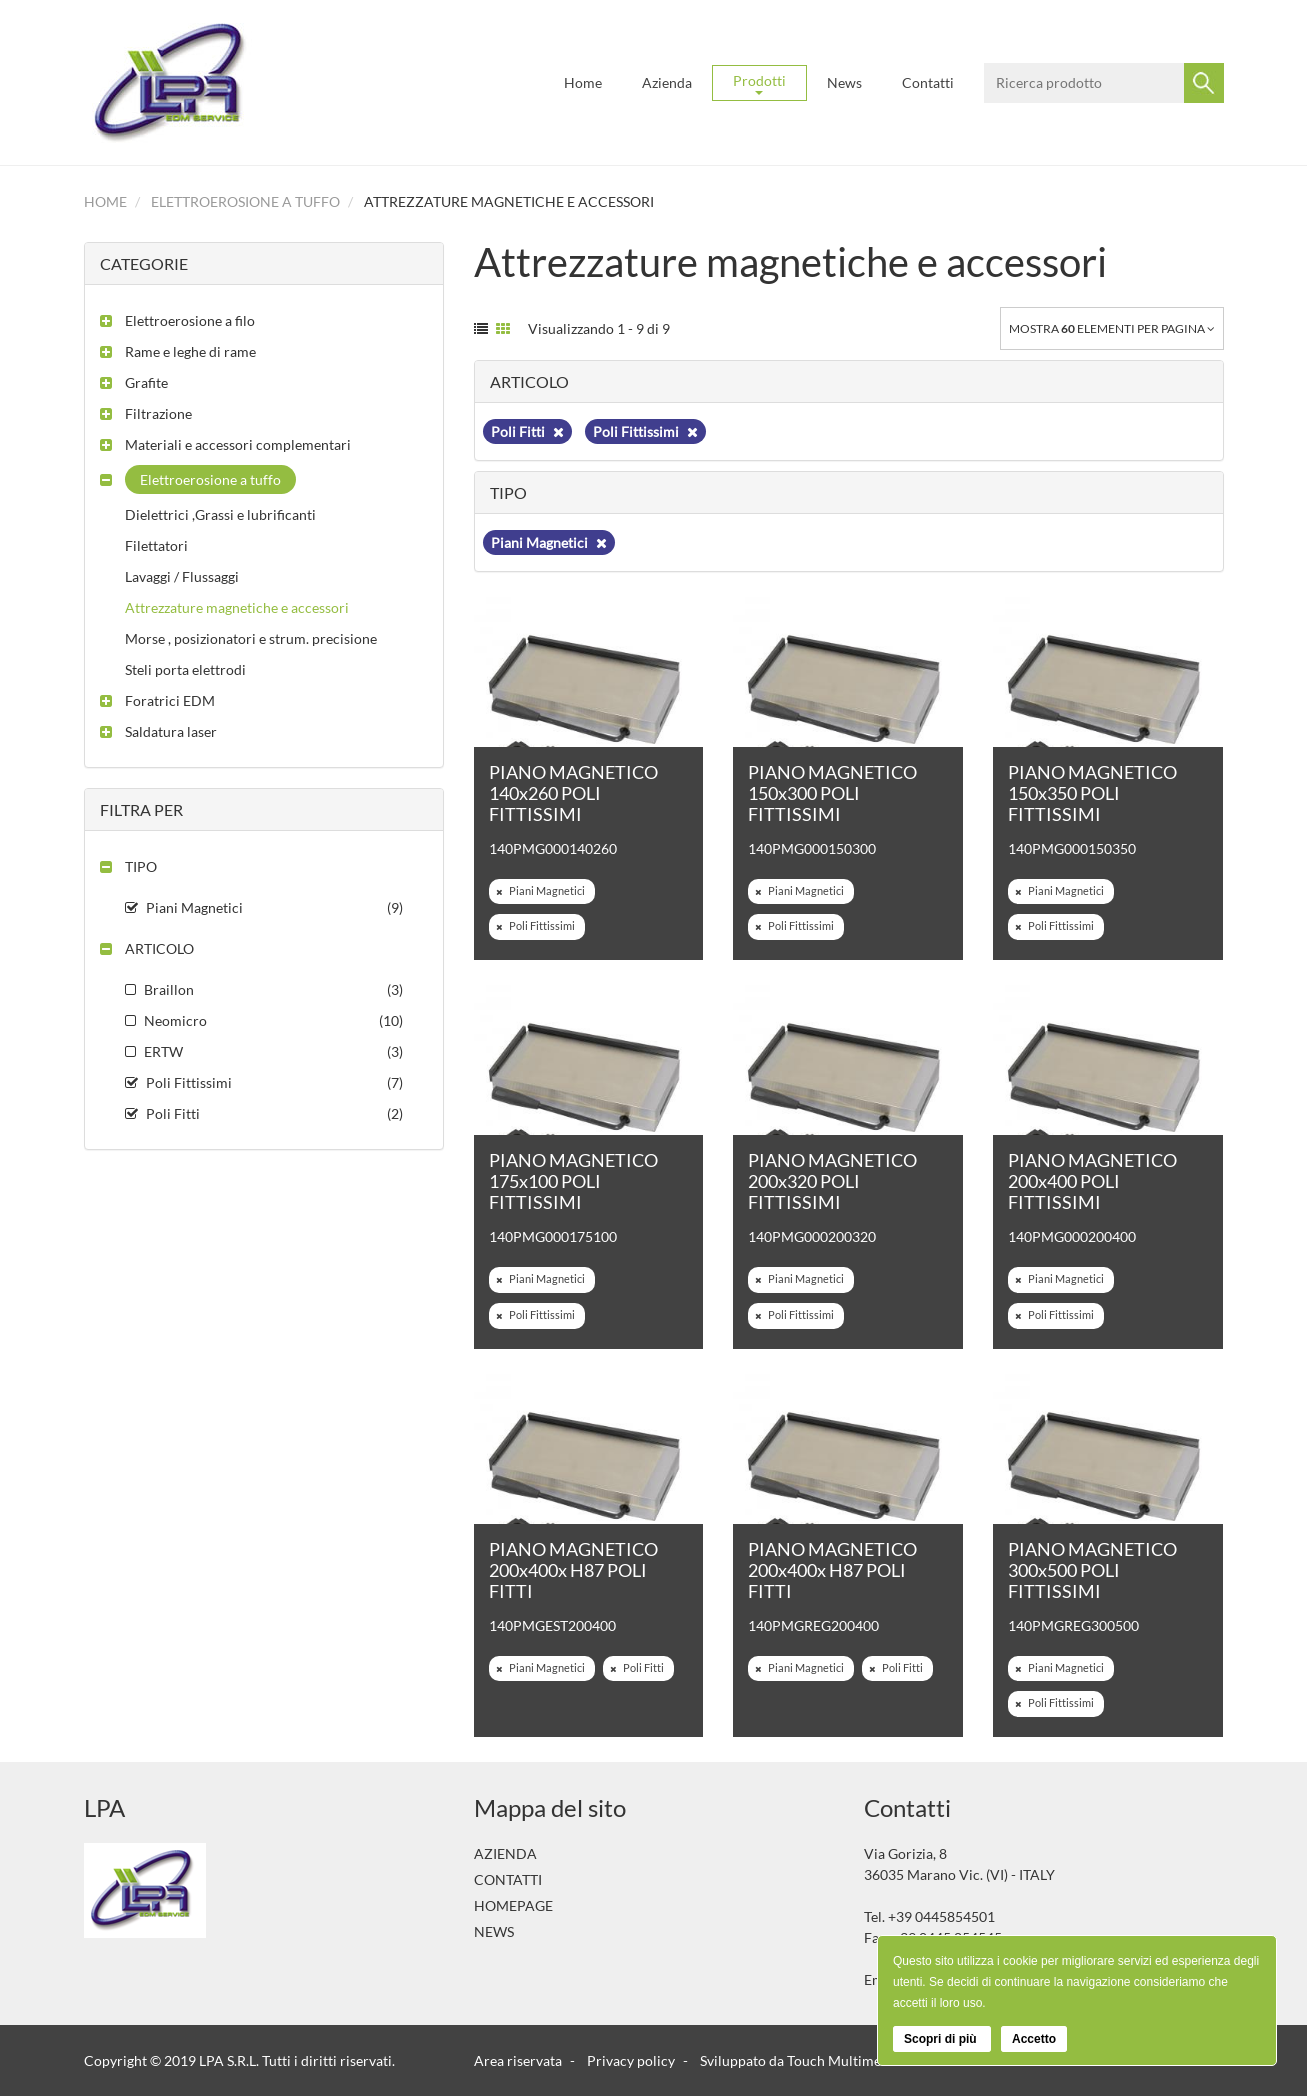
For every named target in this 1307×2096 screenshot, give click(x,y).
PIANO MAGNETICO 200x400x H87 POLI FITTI (573, 1570)
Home (583, 82)
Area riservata (518, 2060)
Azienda (667, 82)
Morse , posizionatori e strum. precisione (251, 638)
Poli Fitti (527, 431)
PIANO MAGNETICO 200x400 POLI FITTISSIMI (1092, 1181)
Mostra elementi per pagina (1112, 328)
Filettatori (156, 545)
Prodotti (759, 83)
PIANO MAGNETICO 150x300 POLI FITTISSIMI (832, 793)
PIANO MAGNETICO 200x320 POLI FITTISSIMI (832, 1181)
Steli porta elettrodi (185, 669)
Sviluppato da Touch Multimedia (800, 2060)
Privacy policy (631, 2060)
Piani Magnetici (549, 542)
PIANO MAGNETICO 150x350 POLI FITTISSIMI (1092, 793)
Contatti (928, 82)
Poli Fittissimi (645, 431)
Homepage (513, 1905)
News (844, 82)
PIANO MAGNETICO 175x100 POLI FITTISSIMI (573, 1181)
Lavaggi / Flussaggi (182, 576)
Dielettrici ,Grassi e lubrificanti (220, 514)
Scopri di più (942, 2039)
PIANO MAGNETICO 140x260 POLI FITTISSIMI (573, 793)
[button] (177, 320)
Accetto (1034, 2039)
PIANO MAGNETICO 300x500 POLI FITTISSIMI (1092, 1570)
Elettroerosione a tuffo (245, 201)
